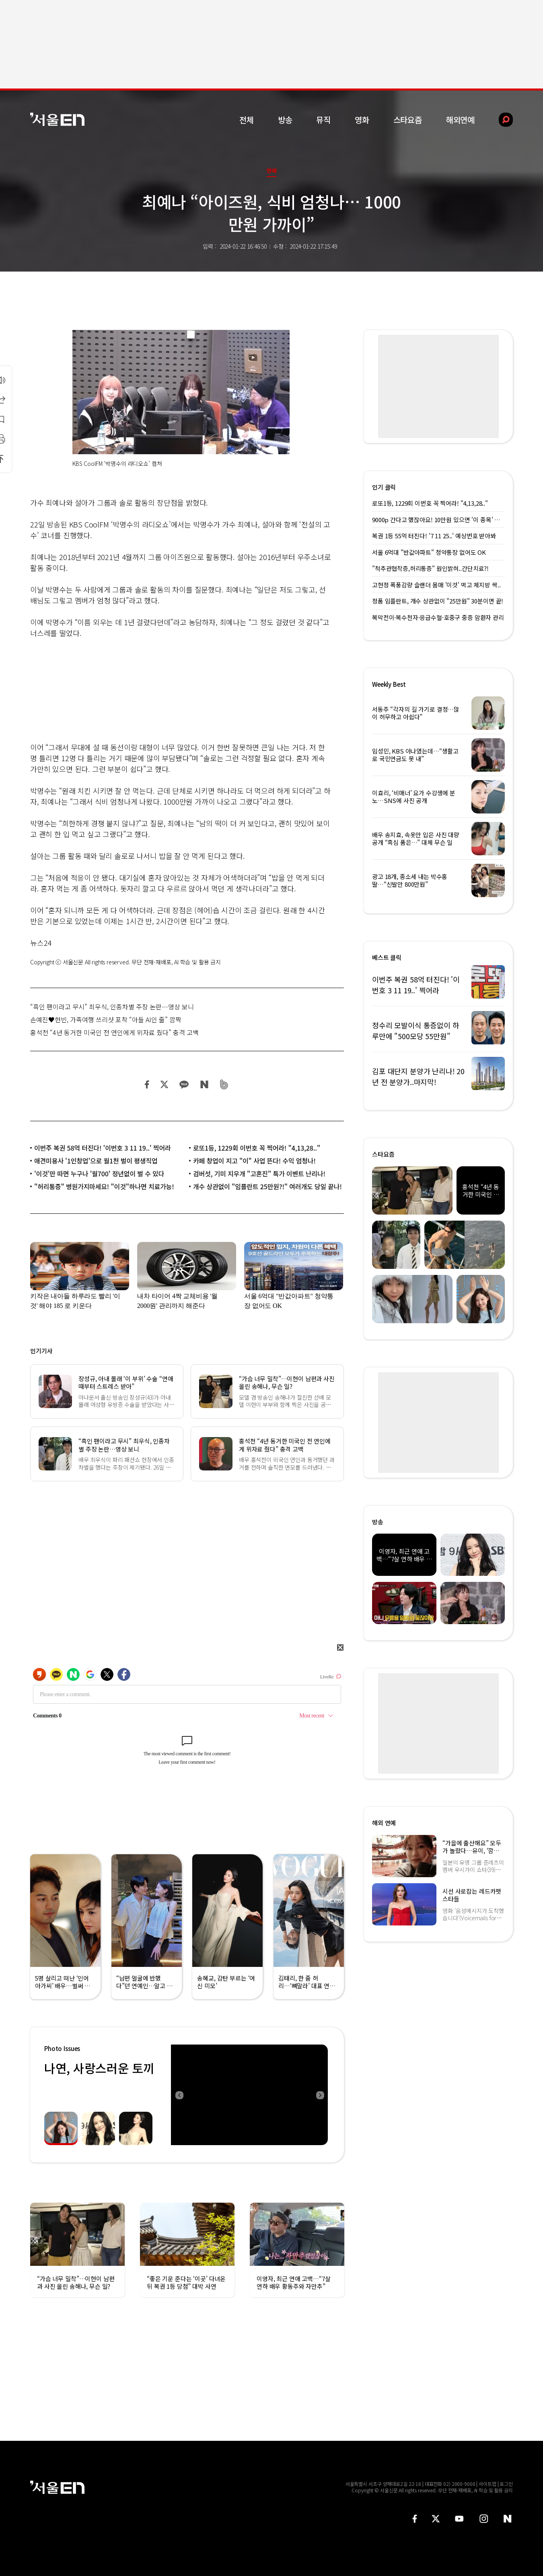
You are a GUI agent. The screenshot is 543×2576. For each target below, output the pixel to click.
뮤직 (323, 120)
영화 (362, 120)
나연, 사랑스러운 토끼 (99, 2068)
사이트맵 (487, 2483)
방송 (285, 120)
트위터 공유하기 (164, 1084)
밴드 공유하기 (224, 1084)
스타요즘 (407, 120)
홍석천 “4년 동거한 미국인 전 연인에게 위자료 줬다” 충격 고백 (114, 1032)
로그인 (506, 2483)
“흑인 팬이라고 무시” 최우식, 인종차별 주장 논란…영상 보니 (112, 1006)
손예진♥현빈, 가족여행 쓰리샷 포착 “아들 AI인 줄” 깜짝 (105, 1019)
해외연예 (460, 120)
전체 (246, 120)
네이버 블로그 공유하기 (204, 1084)
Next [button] (320, 2095)
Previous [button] (179, 2095)
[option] (249, 2095)
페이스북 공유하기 (147, 1084)
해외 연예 (384, 1822)
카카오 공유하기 (184, 1084)
